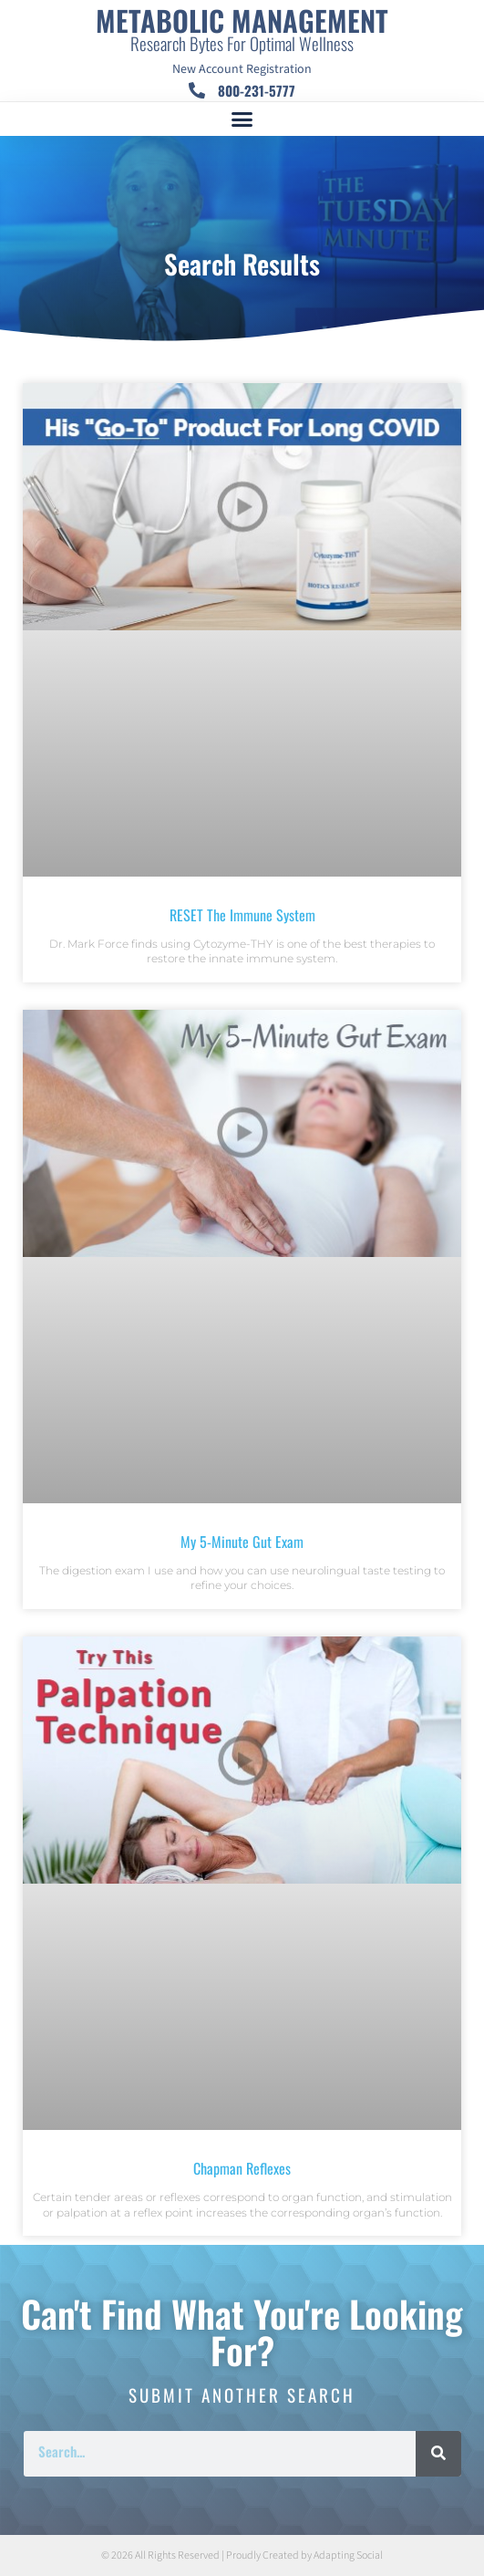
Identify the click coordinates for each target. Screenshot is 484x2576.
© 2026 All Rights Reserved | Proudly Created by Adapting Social (242, 2555)
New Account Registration (242, 69)
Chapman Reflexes (242, 2168)
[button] (242, 119)
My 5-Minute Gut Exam (242, 1542)
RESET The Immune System (242, 915)
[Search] (438, 2454)
